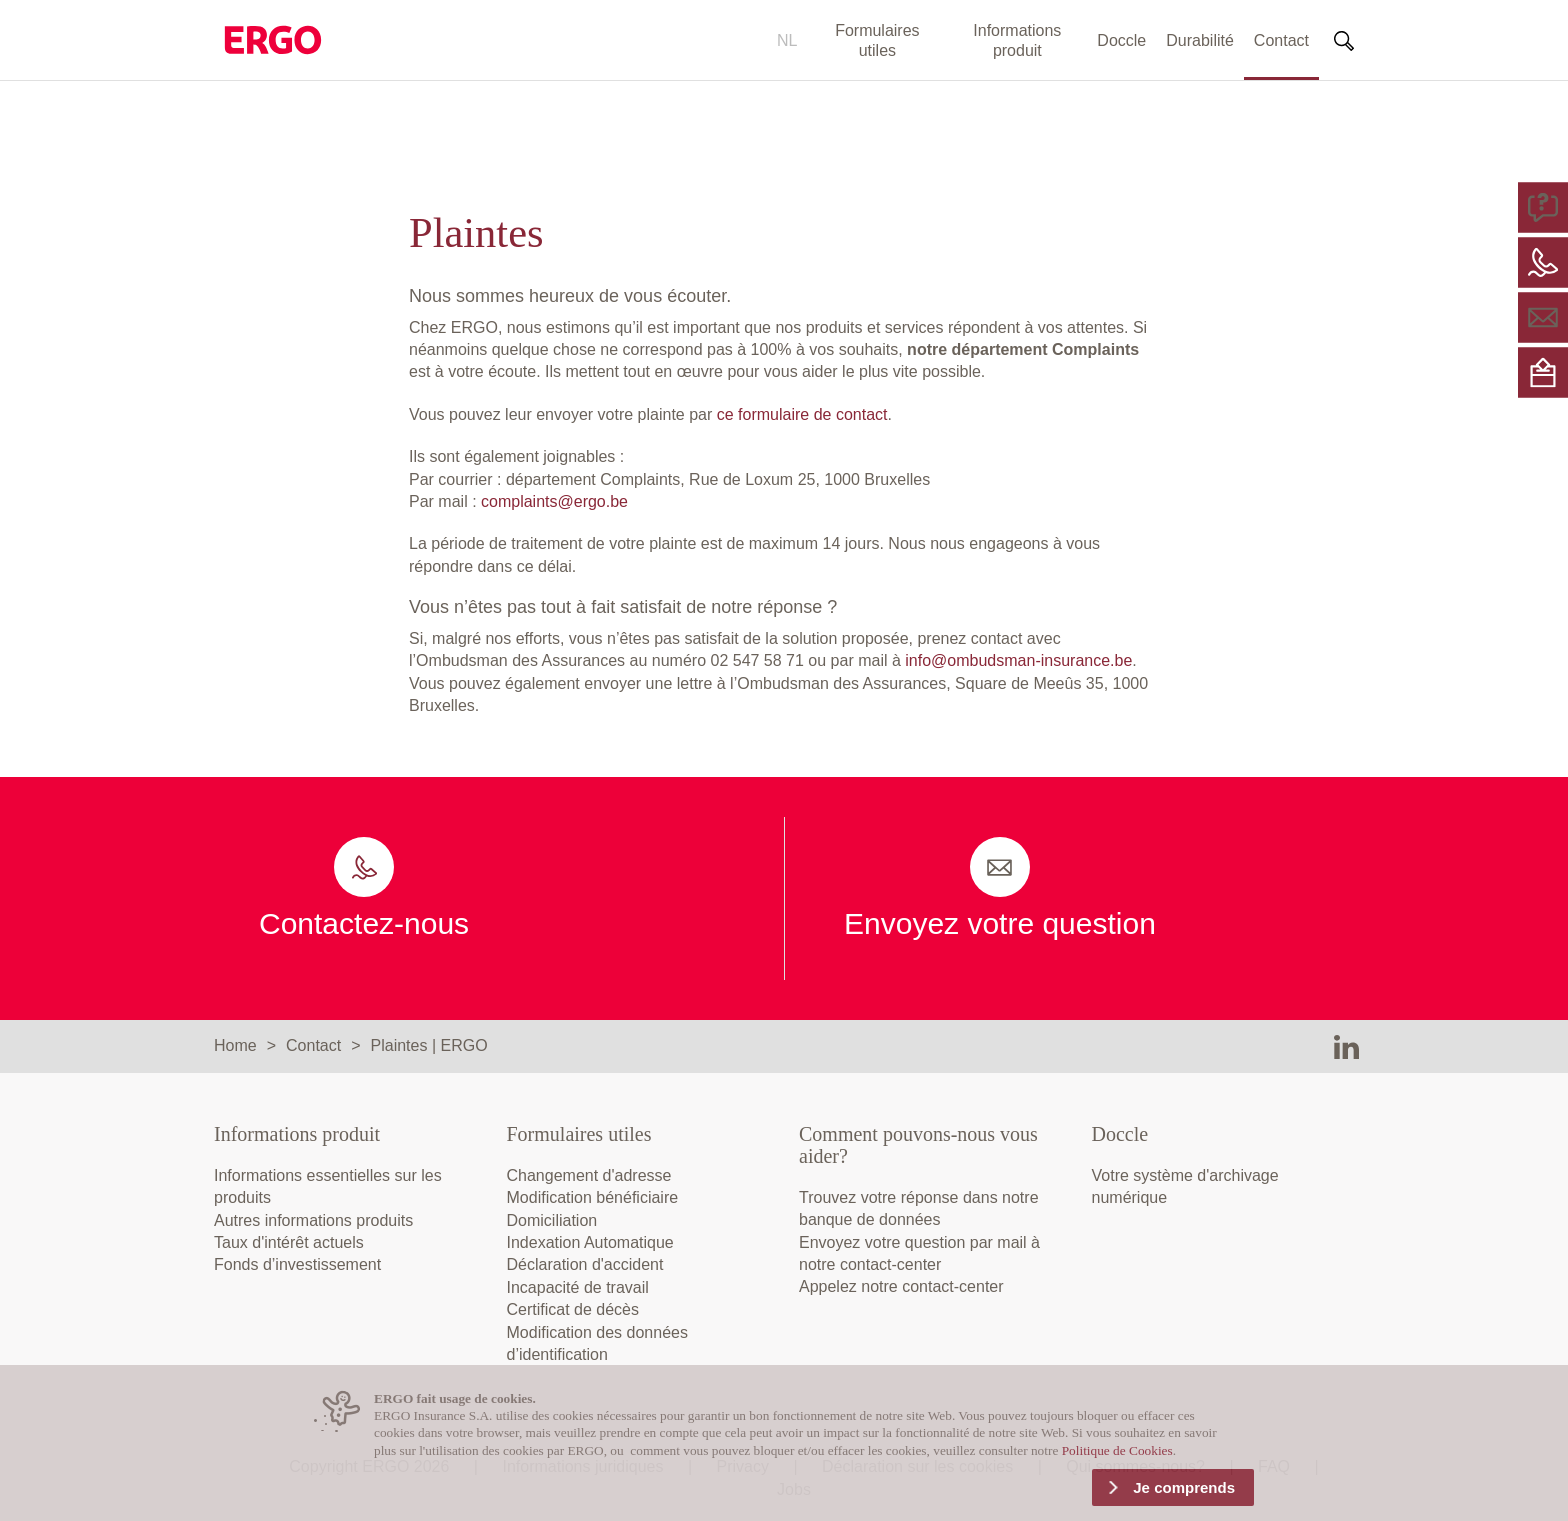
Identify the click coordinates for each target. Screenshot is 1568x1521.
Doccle (1121, 40)
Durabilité (1200, 40)
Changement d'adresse (589, 1175)
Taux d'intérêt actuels (289, 1242)
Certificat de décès (573, 1309)
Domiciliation (552, 1220)
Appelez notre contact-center (901, 1286)
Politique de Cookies (1117, 1450)
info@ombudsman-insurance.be (1018, 660)
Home (235, 1045)
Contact (1281, 40)
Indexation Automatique (590, 1242)
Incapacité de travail (578, 1287)
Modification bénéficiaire (593, 1197)
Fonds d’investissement (297, 1264)
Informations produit (1017, 40)
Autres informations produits (313, 1220)
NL (787, 40)
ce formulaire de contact (802, 414)
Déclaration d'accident (585, 1264)
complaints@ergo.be (554, 501)
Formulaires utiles (877, 40)
